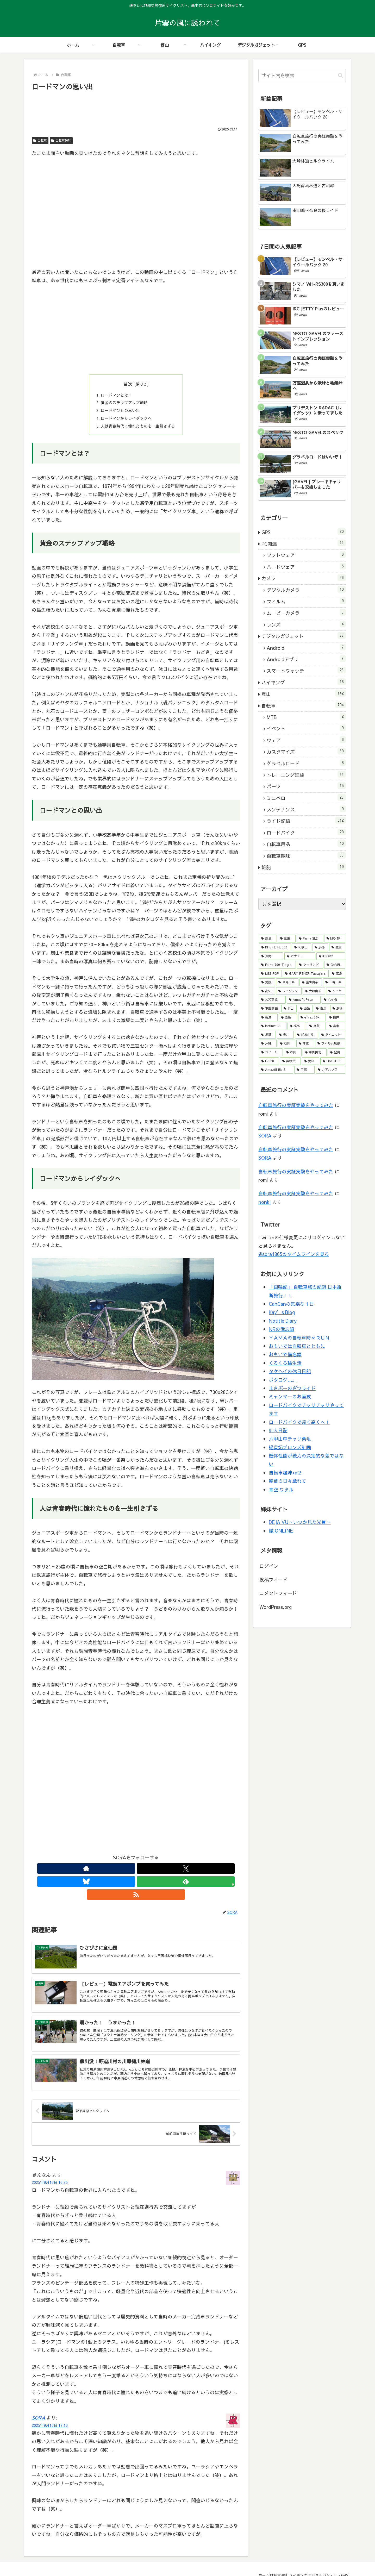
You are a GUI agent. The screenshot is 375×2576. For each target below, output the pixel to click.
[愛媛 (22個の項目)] (267, 982)
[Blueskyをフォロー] (136, 1872)
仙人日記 (278, 1430)
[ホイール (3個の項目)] (271, 1052)
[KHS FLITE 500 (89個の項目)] (275, 947)
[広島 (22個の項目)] (337, 974)
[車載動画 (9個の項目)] (269, 1008)
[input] (302, 75)
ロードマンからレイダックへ (125, 421)
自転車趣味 (61, 140)
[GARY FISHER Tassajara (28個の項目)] (306, 974)
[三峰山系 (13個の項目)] (334, 982)
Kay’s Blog (282, 1312)
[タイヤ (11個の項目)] (335, 991)
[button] (340, 75)
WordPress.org (275, 1607)
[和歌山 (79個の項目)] (301, 947)
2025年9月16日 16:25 (50, 2166)
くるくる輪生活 (285, 1363)
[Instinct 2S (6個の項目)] (272, 1026)
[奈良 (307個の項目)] (268, 938)
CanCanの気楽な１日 (291, 1303)
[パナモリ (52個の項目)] (299, 956)
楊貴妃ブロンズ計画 (290, 1447)
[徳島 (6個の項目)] (288, 1017)
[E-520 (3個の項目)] (269, 1061)
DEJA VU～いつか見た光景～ (300, 1522)
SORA (38, 2402)
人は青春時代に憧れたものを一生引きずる (138, 429)
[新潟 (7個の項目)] (268, 1017)
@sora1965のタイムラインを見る (293, 1254)
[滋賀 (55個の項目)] (337, 947)
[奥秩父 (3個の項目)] (290, 1061)
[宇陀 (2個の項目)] (304, 1070)
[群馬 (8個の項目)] (321, 1008)
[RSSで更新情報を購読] (160, 1872)
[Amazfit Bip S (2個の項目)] (276, 1070)
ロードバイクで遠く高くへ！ (299, 1422)
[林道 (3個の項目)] (305, 1043)
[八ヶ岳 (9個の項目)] (333, 1000)
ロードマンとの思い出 (119, 412)
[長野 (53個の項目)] (271, 956)
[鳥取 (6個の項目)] (316, 1026)
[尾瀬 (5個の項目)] (267, 1035)
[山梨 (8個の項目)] (305, 1008)
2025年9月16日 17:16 (50, 2409)
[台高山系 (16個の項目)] (287, 982)
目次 (128, 383)
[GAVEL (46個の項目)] (334, 965)
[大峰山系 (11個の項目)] (314, 991)
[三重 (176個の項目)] (287, 938)
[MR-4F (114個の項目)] (335, 938)
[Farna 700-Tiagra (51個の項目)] (277, 965)
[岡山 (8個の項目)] (288, 1008)
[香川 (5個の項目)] (285, 1035)
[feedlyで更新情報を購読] (148, 1872)
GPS (342, 2559)
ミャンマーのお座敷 (290, 1396)
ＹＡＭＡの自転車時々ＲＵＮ (299, 1337)
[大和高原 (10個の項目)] (272, 1000)
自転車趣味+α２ (285, 1472)
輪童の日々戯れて (287, 1481)
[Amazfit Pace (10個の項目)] (304, 1000)
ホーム (236, 2559)
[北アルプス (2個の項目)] (330, 1070)
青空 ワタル (281, 1489)
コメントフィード (278, 1593)
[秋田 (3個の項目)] (293, 1052)
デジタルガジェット (317, 2559)
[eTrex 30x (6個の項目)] (312, 1017)
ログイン (268, 1566)
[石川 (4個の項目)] (286, 1043)
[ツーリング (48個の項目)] (310, 965)
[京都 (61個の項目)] (320, 947)
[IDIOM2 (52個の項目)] (330, 956)
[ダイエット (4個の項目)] (332, 1035)
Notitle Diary (283, 1320)
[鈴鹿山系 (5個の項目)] (306, 1035)
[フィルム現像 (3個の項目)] (330, 1043)
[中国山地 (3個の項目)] (315, 1052)
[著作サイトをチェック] (112, 1872)
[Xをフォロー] (124, 1872)
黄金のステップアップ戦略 (123, 404)
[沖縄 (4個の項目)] (268, 1043)
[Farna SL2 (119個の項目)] (310, 938)
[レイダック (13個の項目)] (289, 991)
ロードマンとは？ (115, 395)
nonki (264, 1202)
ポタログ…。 (283, 1380)
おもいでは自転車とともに (297, 1346)
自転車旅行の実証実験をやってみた (295, 1105)
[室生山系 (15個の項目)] (310, 982)
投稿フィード (273, 1579)
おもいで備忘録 (285, 1354)
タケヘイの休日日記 (290, 1371)
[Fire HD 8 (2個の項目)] (332, 1061)
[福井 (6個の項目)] (336, 1017)
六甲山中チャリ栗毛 (290, 1438)
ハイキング (286, 2559)
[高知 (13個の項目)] (267, 991)
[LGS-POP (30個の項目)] (270, 974)
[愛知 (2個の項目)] (310, 1061)
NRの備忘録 (281, 1329)
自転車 (40, 140)
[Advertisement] (136, 106)
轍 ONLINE (281, 1530)
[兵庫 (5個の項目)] (336, 1026)
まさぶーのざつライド (292, 1388)
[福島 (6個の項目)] (297, 1026)
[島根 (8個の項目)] (337, 1008)
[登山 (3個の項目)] (336, 1052)
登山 (267, 2559)
